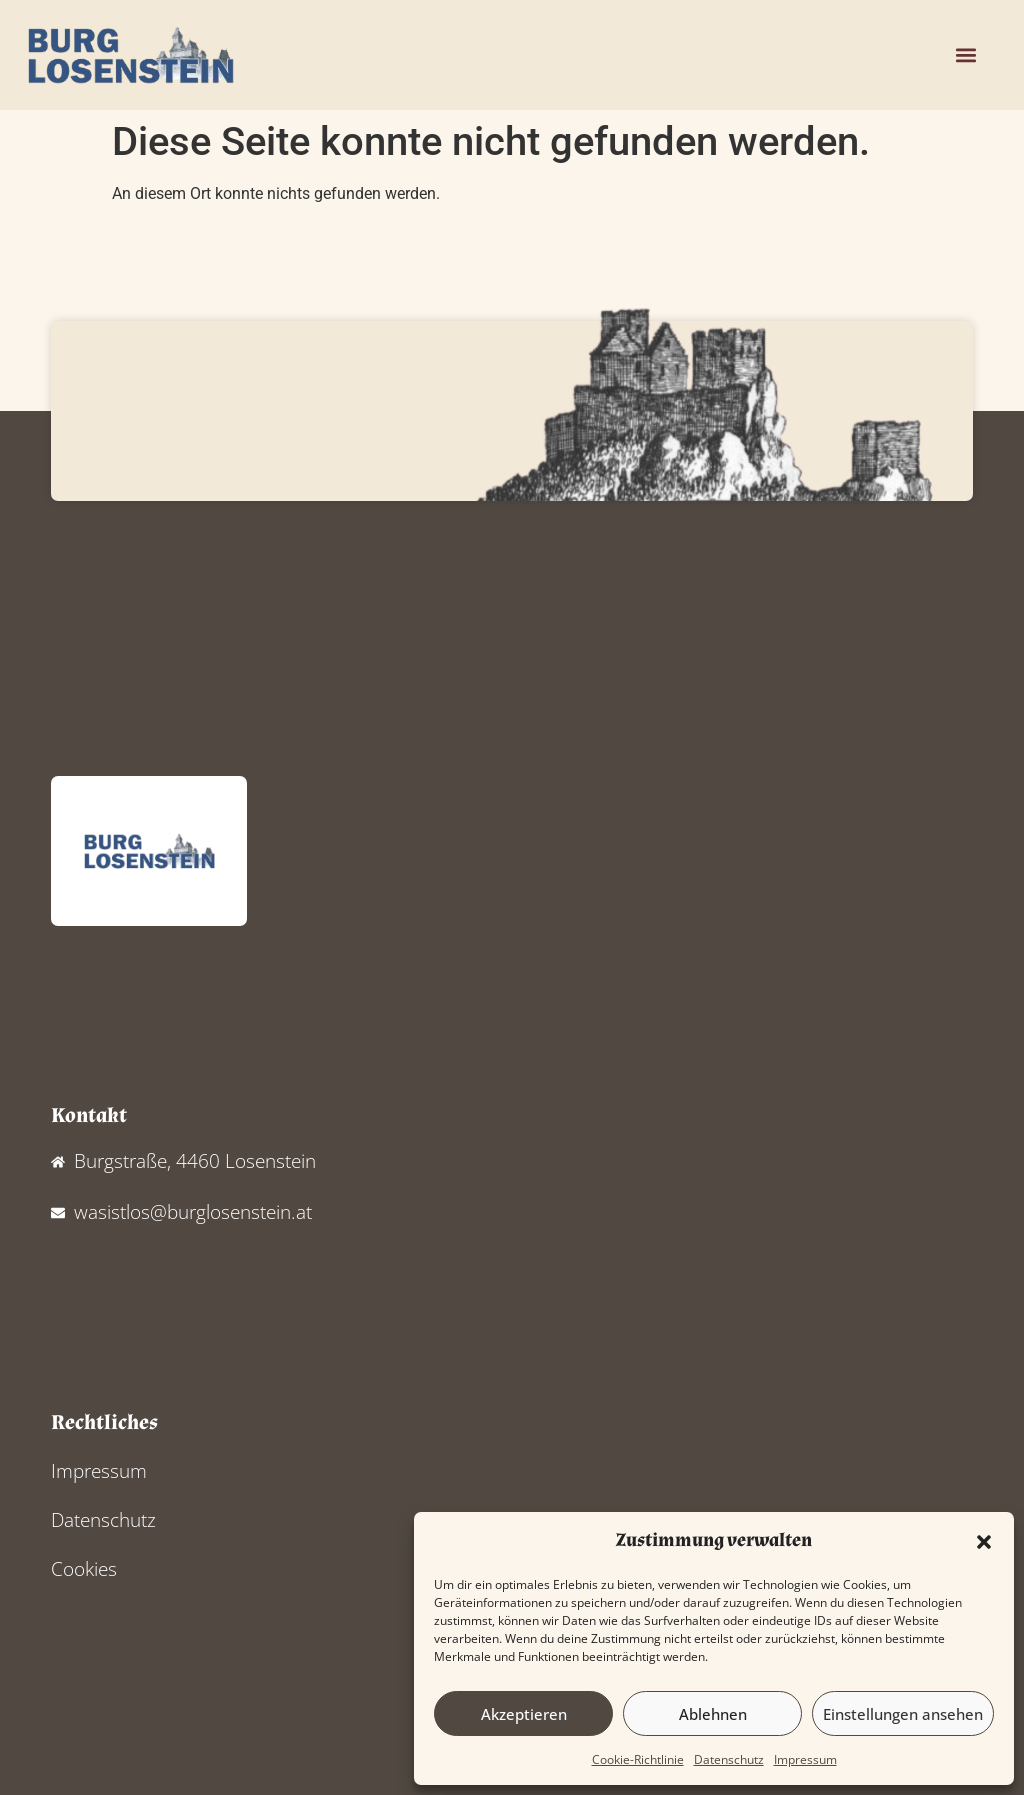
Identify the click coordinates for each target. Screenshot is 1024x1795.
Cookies (84, 1568)
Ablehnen (713, 1714)
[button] (984, 1542)
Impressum (805, 1759)
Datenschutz (729, 1759)
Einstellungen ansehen (903, 1714)
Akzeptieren (524, 1714)
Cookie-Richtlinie (638, 1759)
